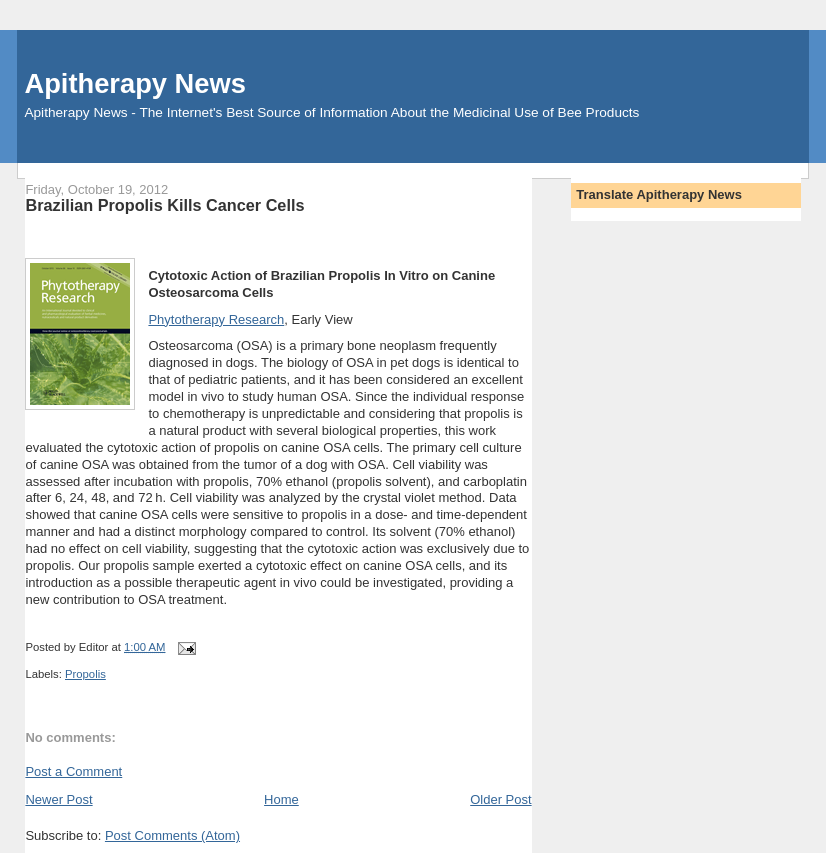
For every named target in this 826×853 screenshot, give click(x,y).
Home (281, 799)
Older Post (500, 799)
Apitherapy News (134, 83)
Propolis (85, 674)
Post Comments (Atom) (172, 835)
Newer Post (58, 799)
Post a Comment (73, 771)
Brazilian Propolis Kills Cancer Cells (164, 205)
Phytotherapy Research (216, 319)
